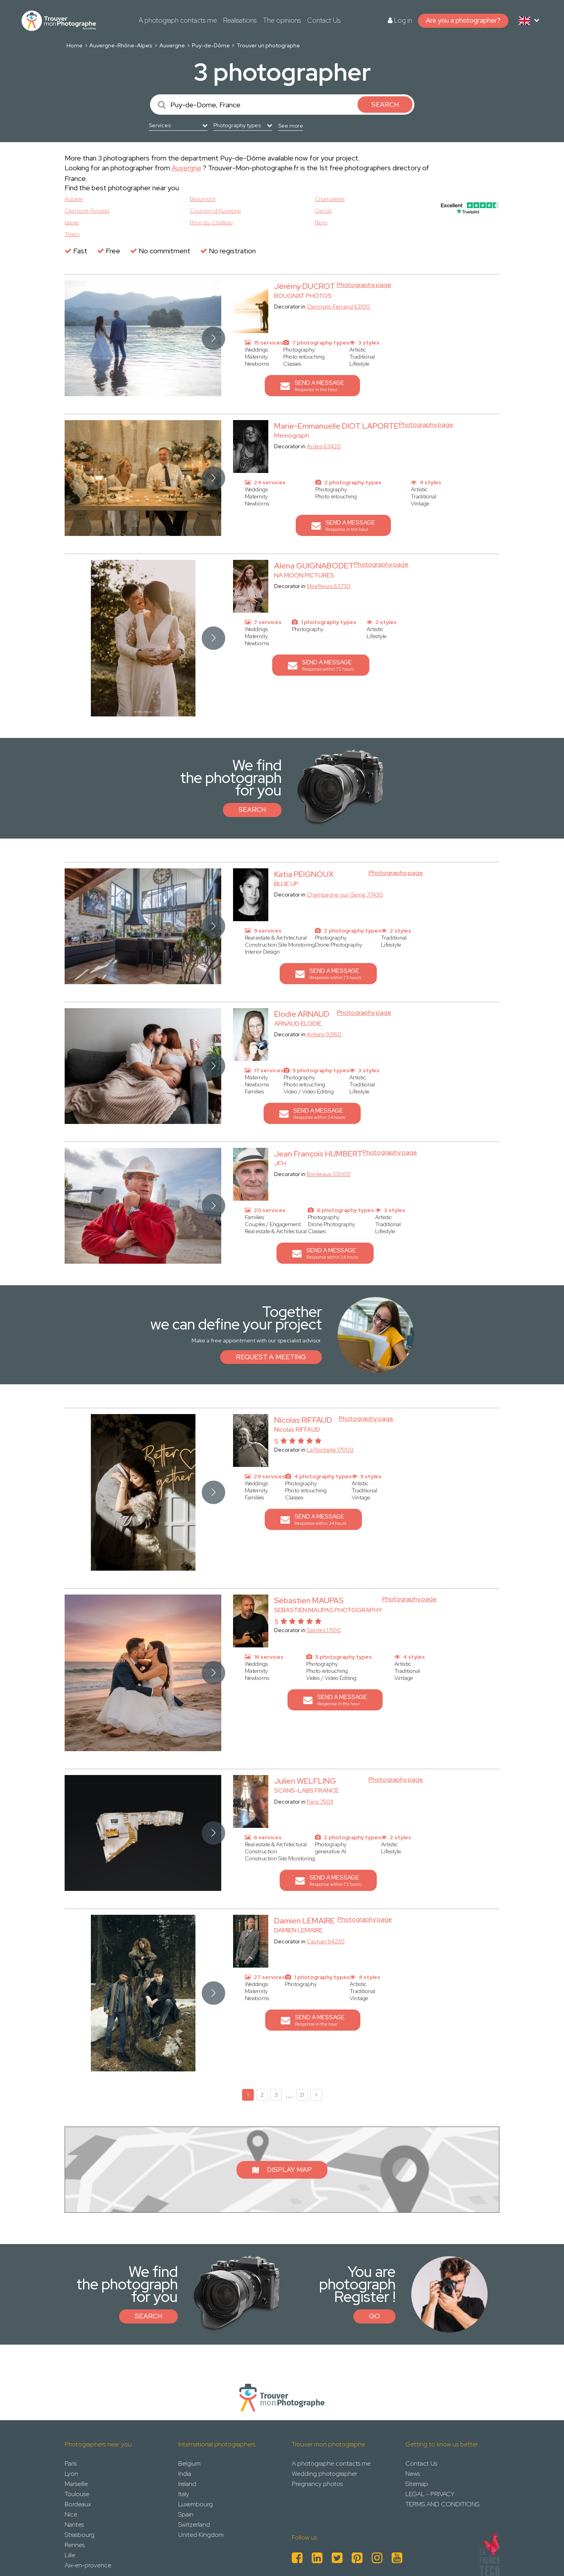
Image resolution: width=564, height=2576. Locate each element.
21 (302, 2094)
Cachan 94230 (326, 1941)
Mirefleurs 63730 (329, 586)
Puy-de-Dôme (211, 45)
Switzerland (194, 2524)
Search (252, 809)
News (412, 2474)
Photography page (364, 285)
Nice (71, 2514)
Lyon (71, 2474)
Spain (185, 2514)
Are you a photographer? (463, 20)
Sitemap (416, 2484)
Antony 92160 (324, 1034)
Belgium (189, 2463)
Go (374, 2316)
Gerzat (323, 210)
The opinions (282, 20)
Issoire (72, 222)
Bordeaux (78, 2504)
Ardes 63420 (324, 446)
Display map (282, 2169)
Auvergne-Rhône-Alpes (120, 45)
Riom (321, 222)
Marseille (76, 2484)
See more (290, 125)
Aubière (74, 198)
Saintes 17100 (324, 1630)
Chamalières (330, 198)
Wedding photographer (324, 2474)
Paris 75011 (320, 1801)
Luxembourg (195, 2504)
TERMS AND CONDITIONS (442, 2504)
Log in (400, 20)
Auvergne (172, 45)
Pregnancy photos (317, 2484)
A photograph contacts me (178, 20)
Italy (183, 2494)
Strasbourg (79, 2535)
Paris (71, 2463)
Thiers (72, 234)
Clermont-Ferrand (87, 210)
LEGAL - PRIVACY (429, 2494)
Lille (70, 2555)
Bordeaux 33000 (329, 1174)
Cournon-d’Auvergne (215, 210)
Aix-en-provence (88, 2565)
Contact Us (323, 20)
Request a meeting (271, 1357)
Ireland (187, 2484)
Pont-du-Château (211, 222)
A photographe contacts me (331, 2463)
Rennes (75, 2545)
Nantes (74, 2524)
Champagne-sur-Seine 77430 (345, 894)
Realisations (240, 20)
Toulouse (77, 2494)
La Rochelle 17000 (330, 1449)
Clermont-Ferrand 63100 (338, 306)
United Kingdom (201, 2535)
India (184, 2474)
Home (75, 45)
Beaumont (202, 198)
